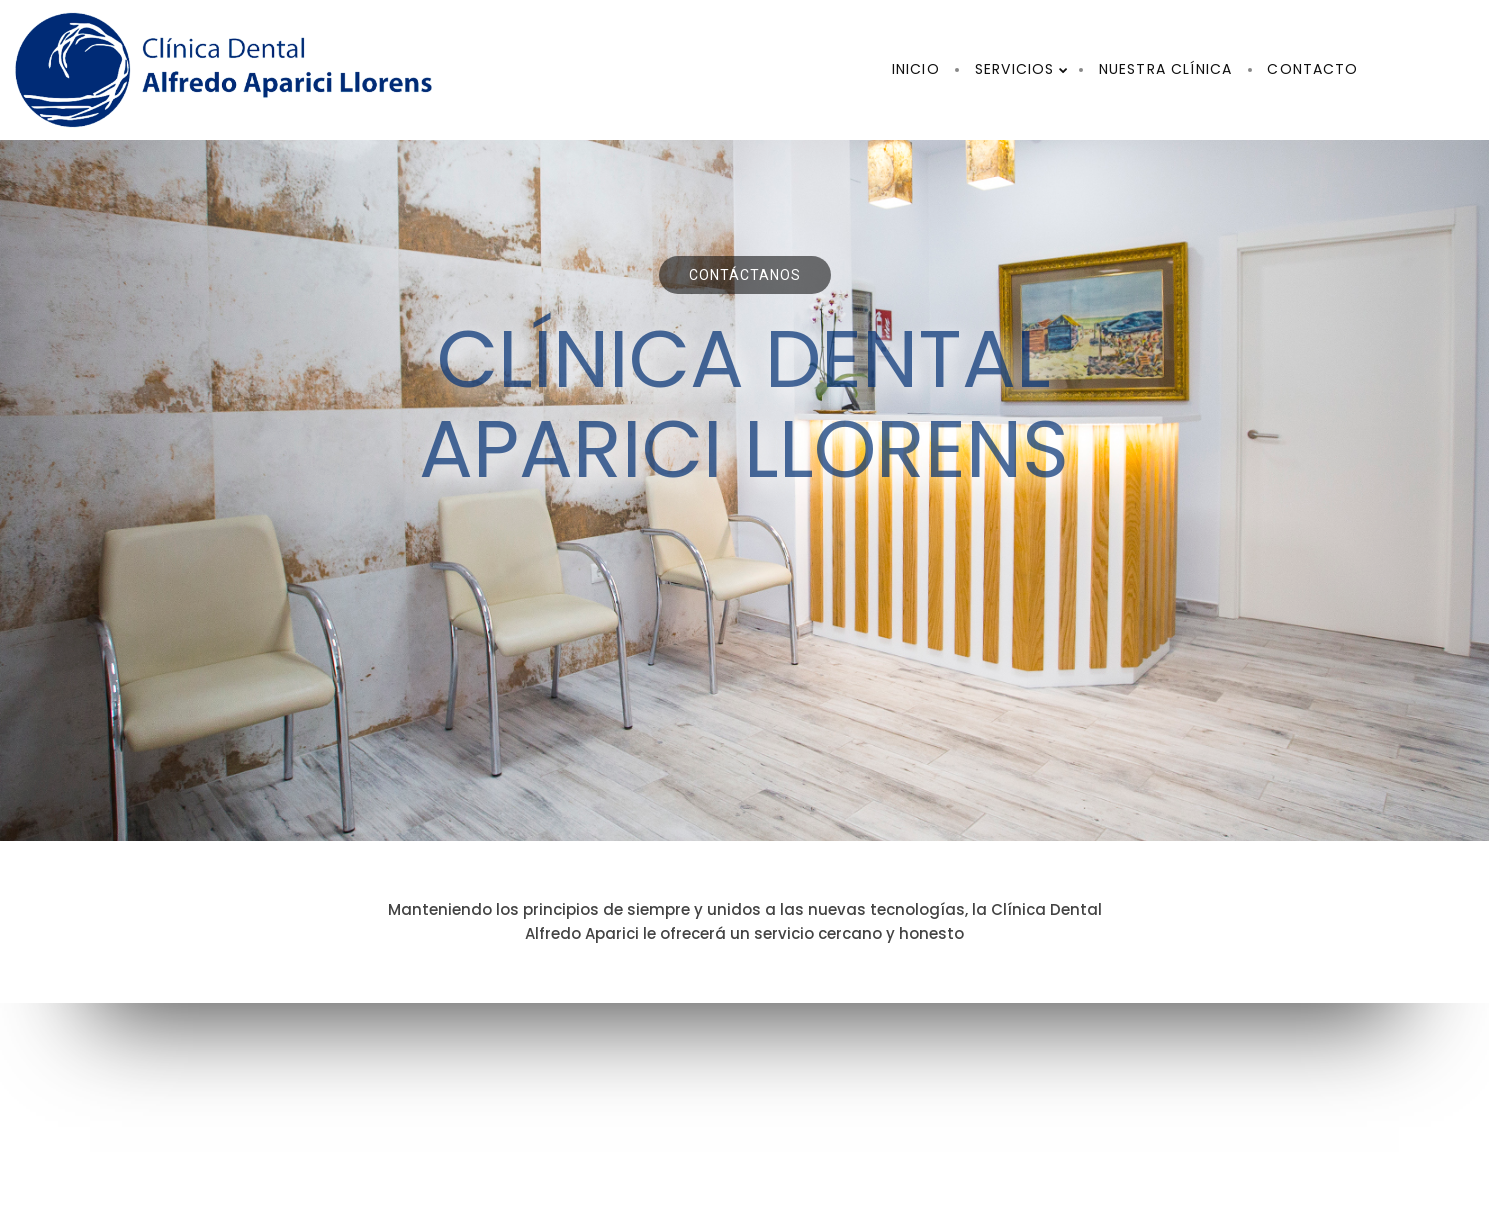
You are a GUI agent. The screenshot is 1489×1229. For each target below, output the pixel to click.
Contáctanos (745, 275)
